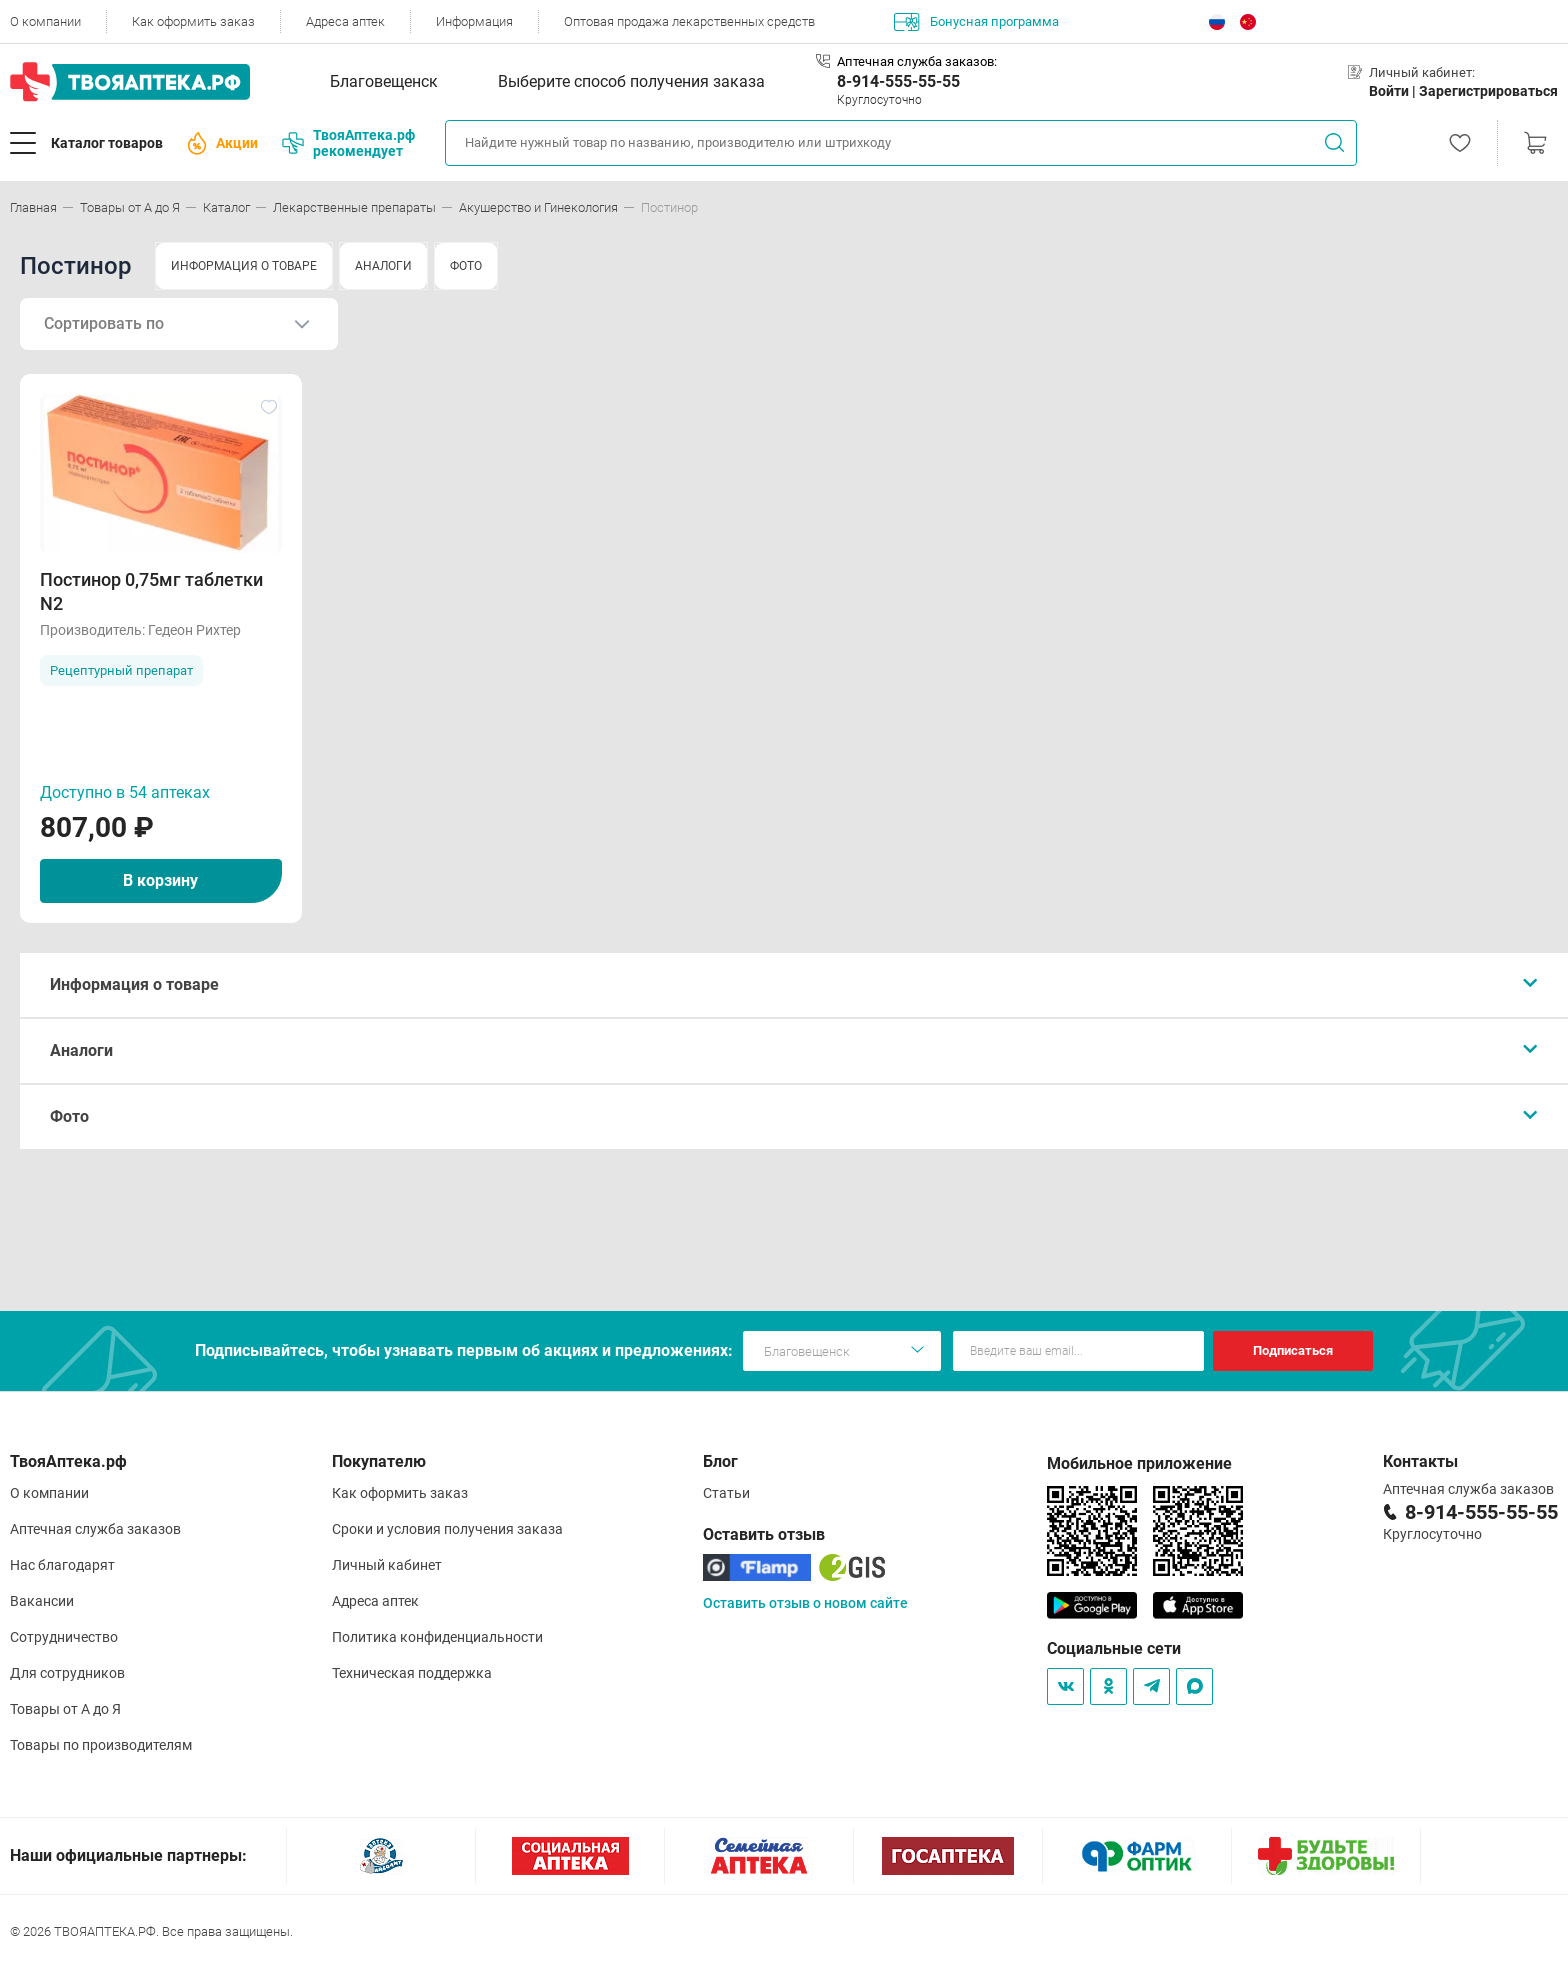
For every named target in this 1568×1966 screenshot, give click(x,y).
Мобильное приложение (1139, 1463)
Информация (474, 21)
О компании (45, 21)
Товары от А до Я (65, 1709)
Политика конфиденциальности (437, 1637)
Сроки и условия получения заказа (447, 1529)
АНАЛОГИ (383, 266)
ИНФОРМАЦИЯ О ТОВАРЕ (244, 266)
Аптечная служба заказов (95, 1529)
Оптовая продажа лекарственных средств (689, 21)
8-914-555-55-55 (898, 81)
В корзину (160, 880)
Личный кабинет (387, 1565)
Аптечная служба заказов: (917, 61)
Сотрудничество (64, 1637)
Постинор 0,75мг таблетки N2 (151, 591)
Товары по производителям (101, 1745)
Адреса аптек (345, 21)
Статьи (726, 1493)
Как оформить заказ (193, 21)
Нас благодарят (62, 1565)
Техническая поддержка (412, 1673)
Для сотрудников (67, 1673)
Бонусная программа (976, 22)
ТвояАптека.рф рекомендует (348, 143)
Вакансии (42, 1601)
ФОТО (466, 266)
